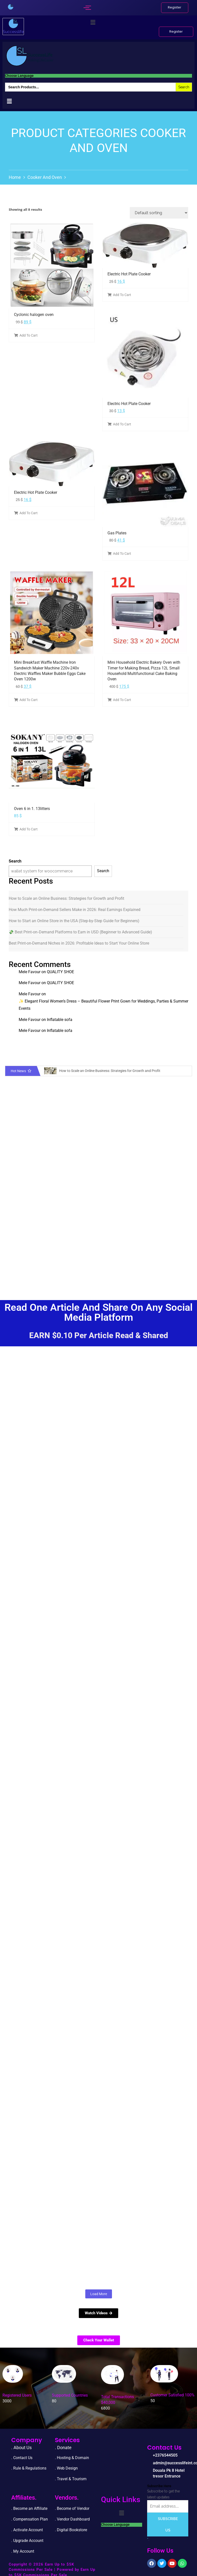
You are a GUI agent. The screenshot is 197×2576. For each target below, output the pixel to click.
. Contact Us (21, 2457)
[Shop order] (159, 213)
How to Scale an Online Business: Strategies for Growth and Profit (66, 898)
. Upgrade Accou (25, 2540)
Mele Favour (29, 971)
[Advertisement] (95, 1248)
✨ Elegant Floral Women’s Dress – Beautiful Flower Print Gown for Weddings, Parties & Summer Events (103, 1005)
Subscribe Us (168, 2524)
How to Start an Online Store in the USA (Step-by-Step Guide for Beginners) (74, 920)
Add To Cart (26, 335)
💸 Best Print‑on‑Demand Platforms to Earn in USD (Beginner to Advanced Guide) (80, 932)
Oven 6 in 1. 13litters (32, 808)
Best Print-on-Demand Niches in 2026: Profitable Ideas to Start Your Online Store (79, 943)
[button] (93, 22)
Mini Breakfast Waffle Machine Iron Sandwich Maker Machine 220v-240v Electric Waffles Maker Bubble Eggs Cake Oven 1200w (50, 670)
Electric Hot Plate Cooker (129, 274)
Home (15, 177)
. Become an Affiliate (29, 2508)
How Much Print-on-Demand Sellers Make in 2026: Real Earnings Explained (74, 909)
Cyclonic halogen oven (34, 314)
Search (15, 861)
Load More (98, 2294)
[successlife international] (10, 7)
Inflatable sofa (59, 1019)
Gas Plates (116, 533)
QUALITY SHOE (60, 971)
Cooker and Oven (44, 177)
